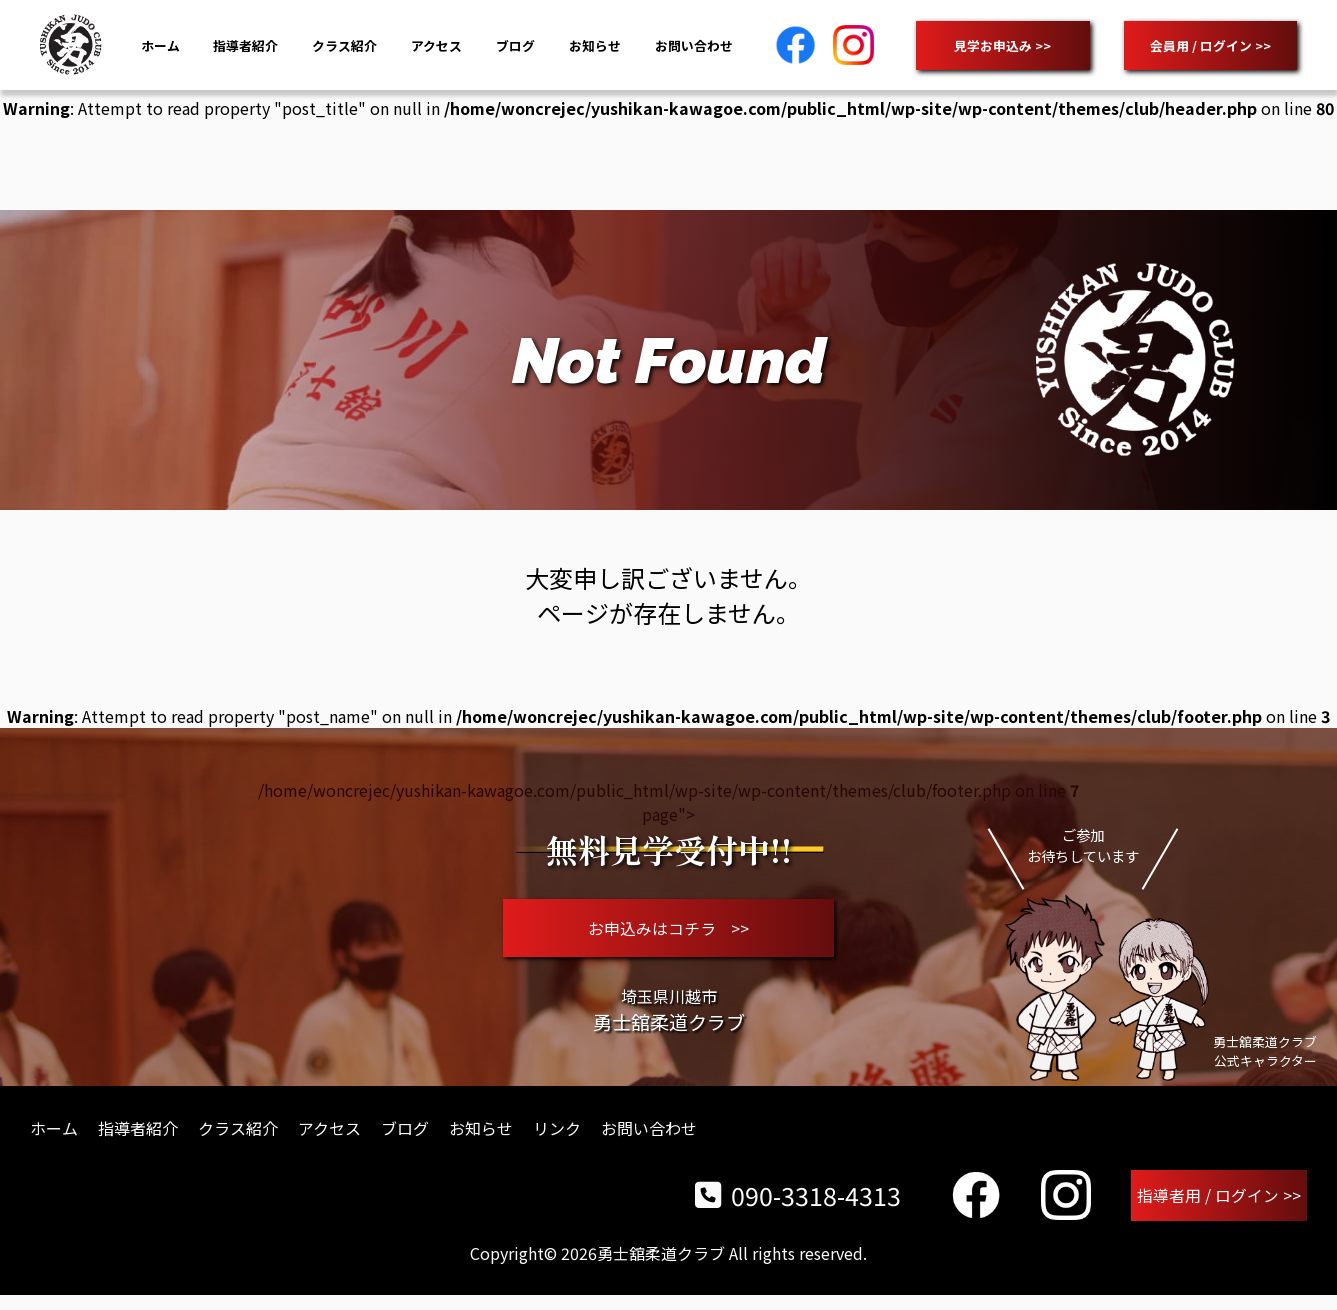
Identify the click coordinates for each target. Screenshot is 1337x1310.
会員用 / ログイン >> (1210, 45)
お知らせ (595, 45)
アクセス (436, 45)
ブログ (515, 45)
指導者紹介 (245, 45)
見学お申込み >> (1002, 45)
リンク (557, 1140)
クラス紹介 (344, 45)
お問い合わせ (694, 45)
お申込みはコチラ (668, 934)
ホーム (160, 45)
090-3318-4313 (800, 1209)
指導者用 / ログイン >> (1220, 1209)
